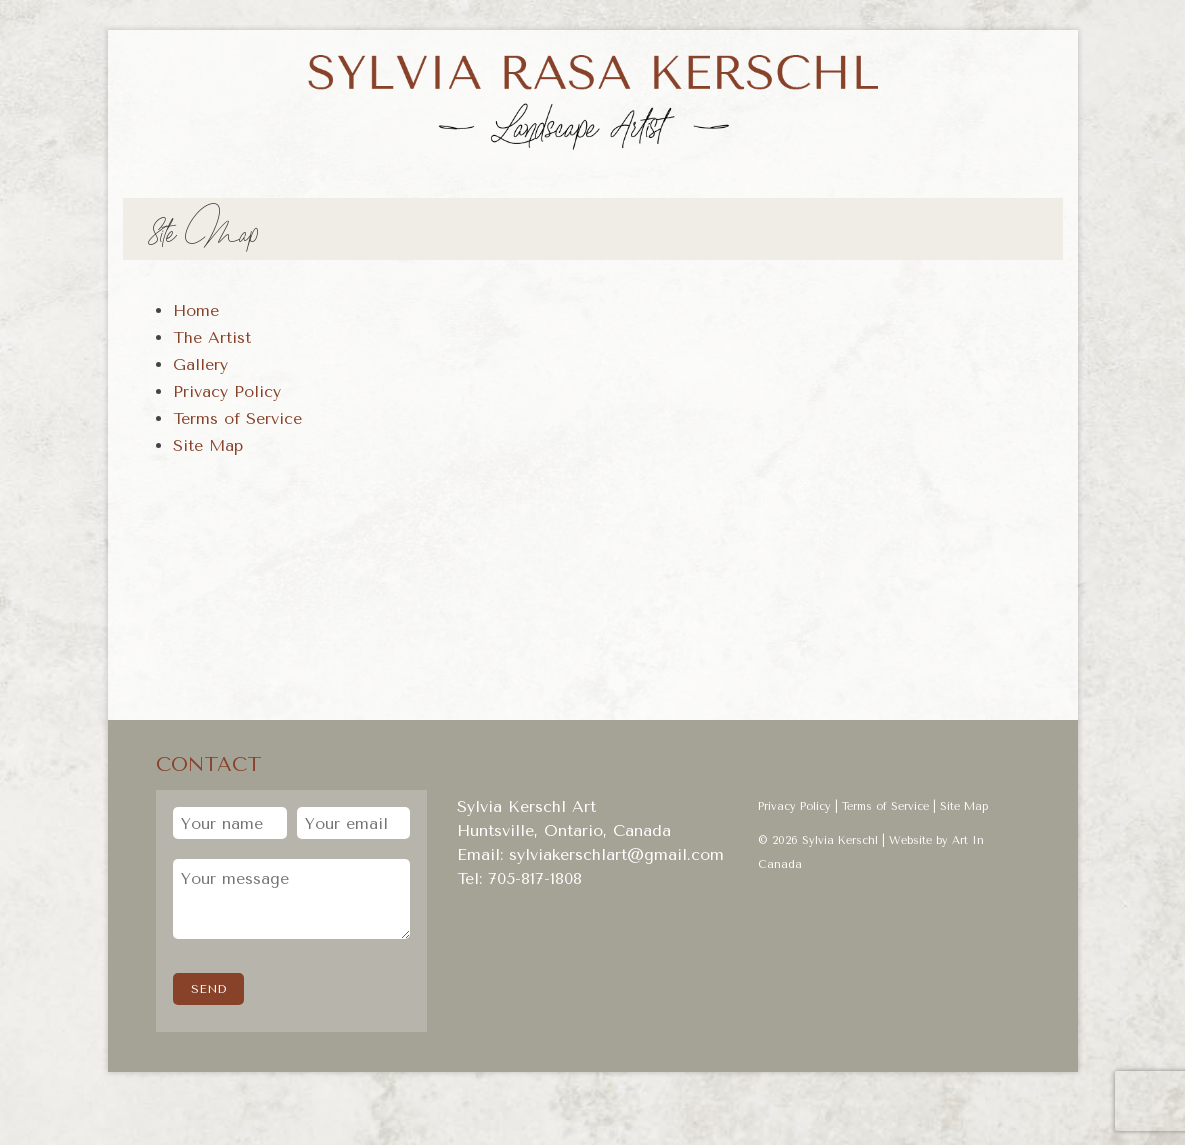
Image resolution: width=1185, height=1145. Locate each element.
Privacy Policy (794, 806)
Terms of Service (885, 806)
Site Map (964, 806)
